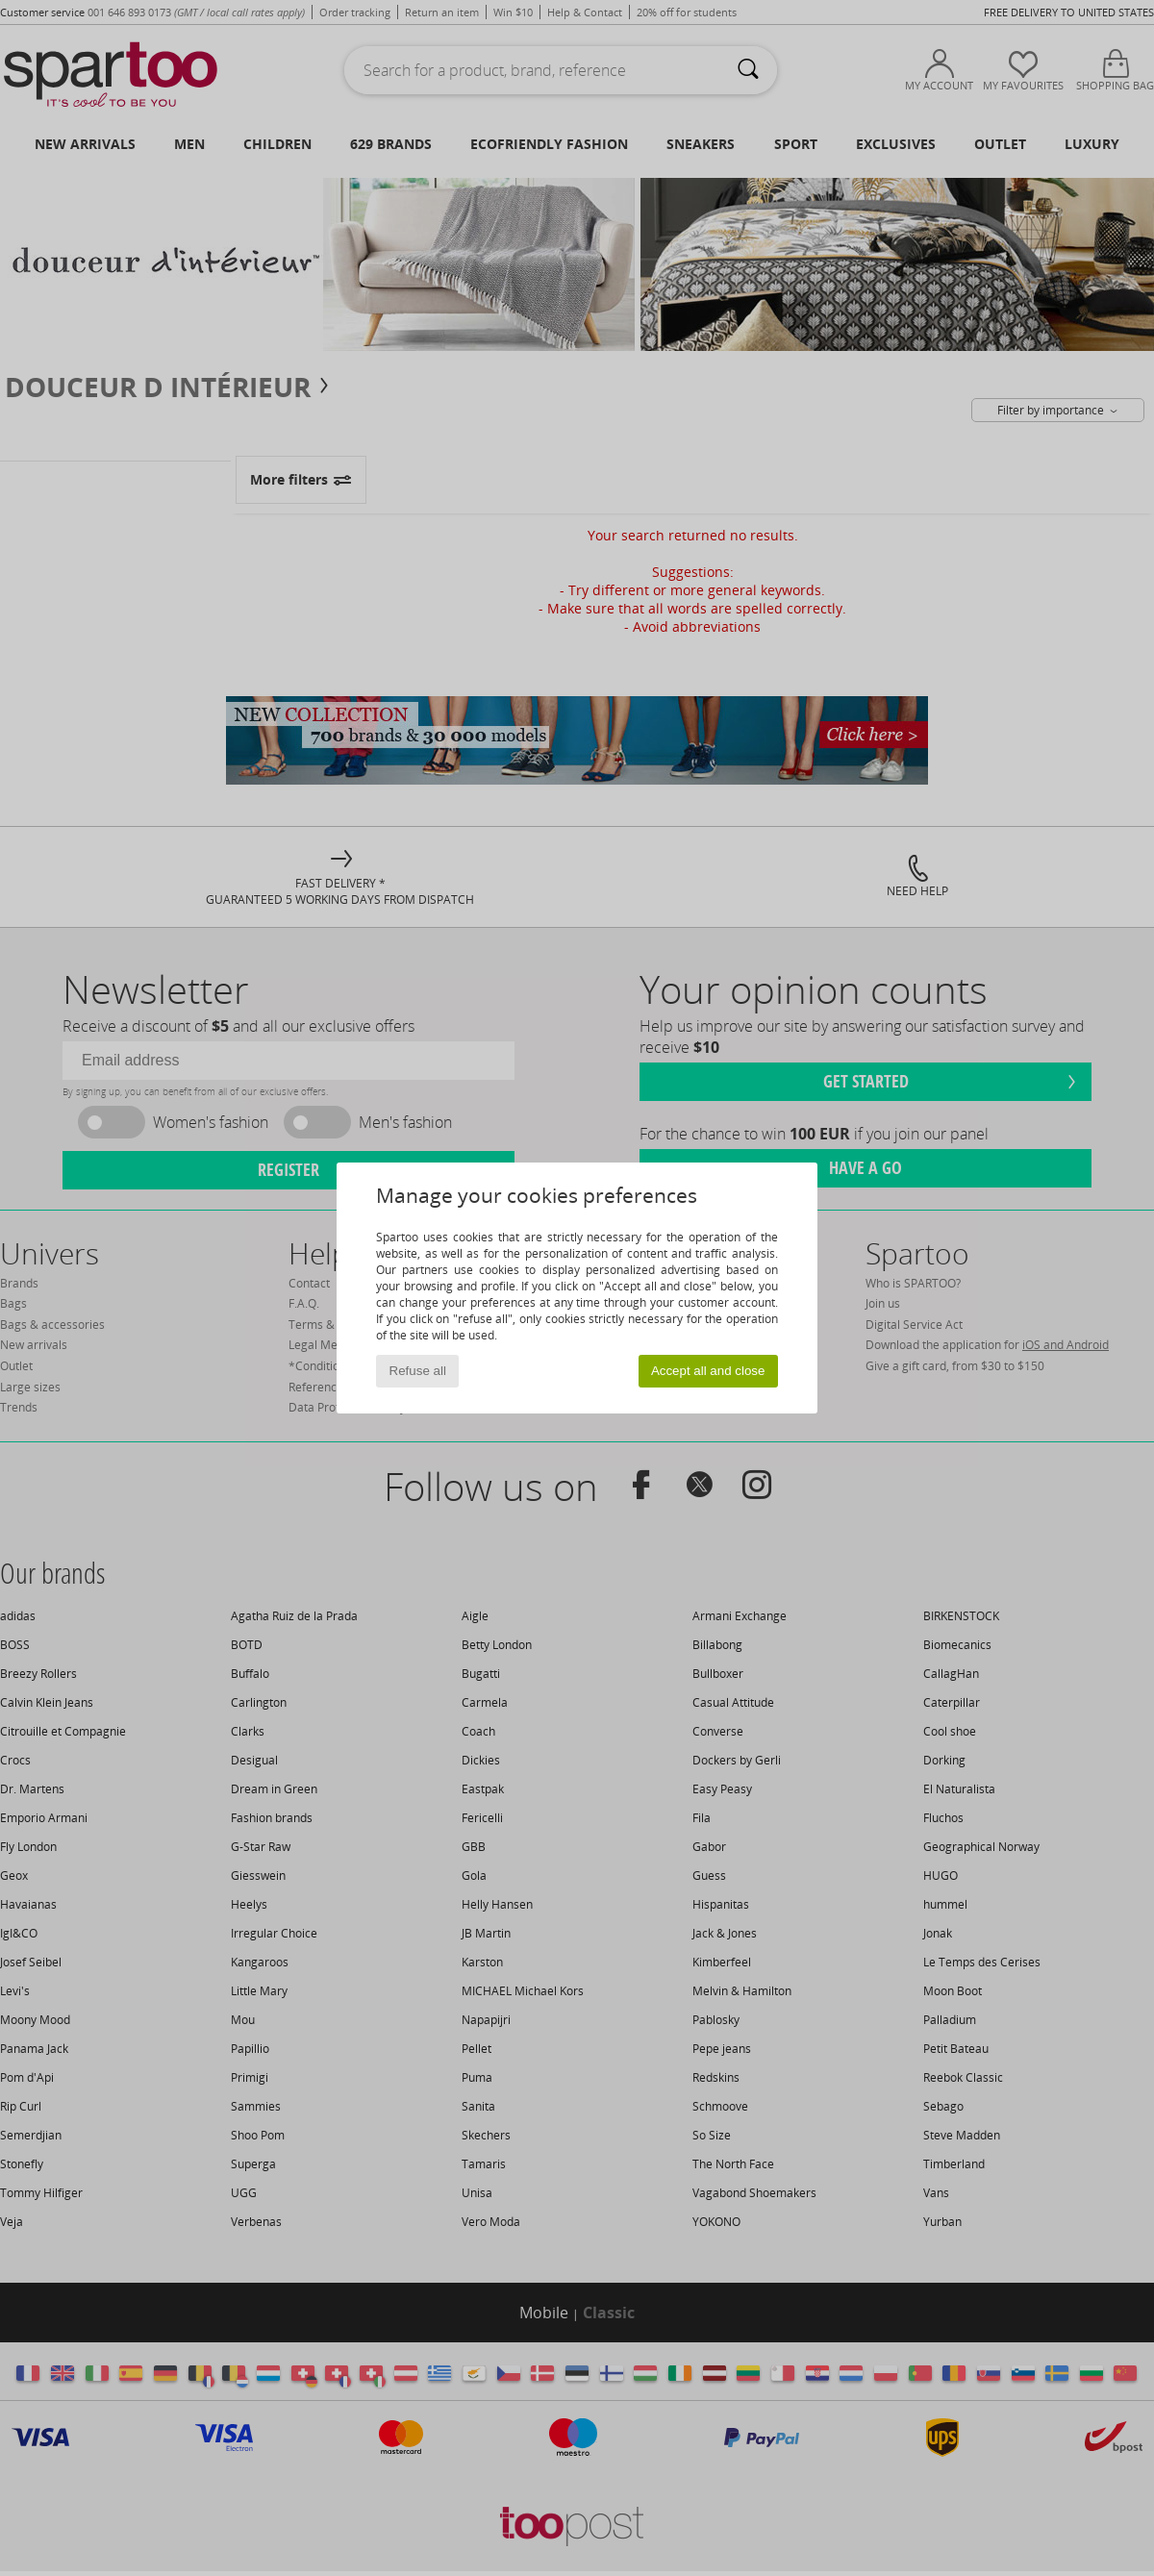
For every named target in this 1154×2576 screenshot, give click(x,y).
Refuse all (417, 1370)
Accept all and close (708, 1370)
